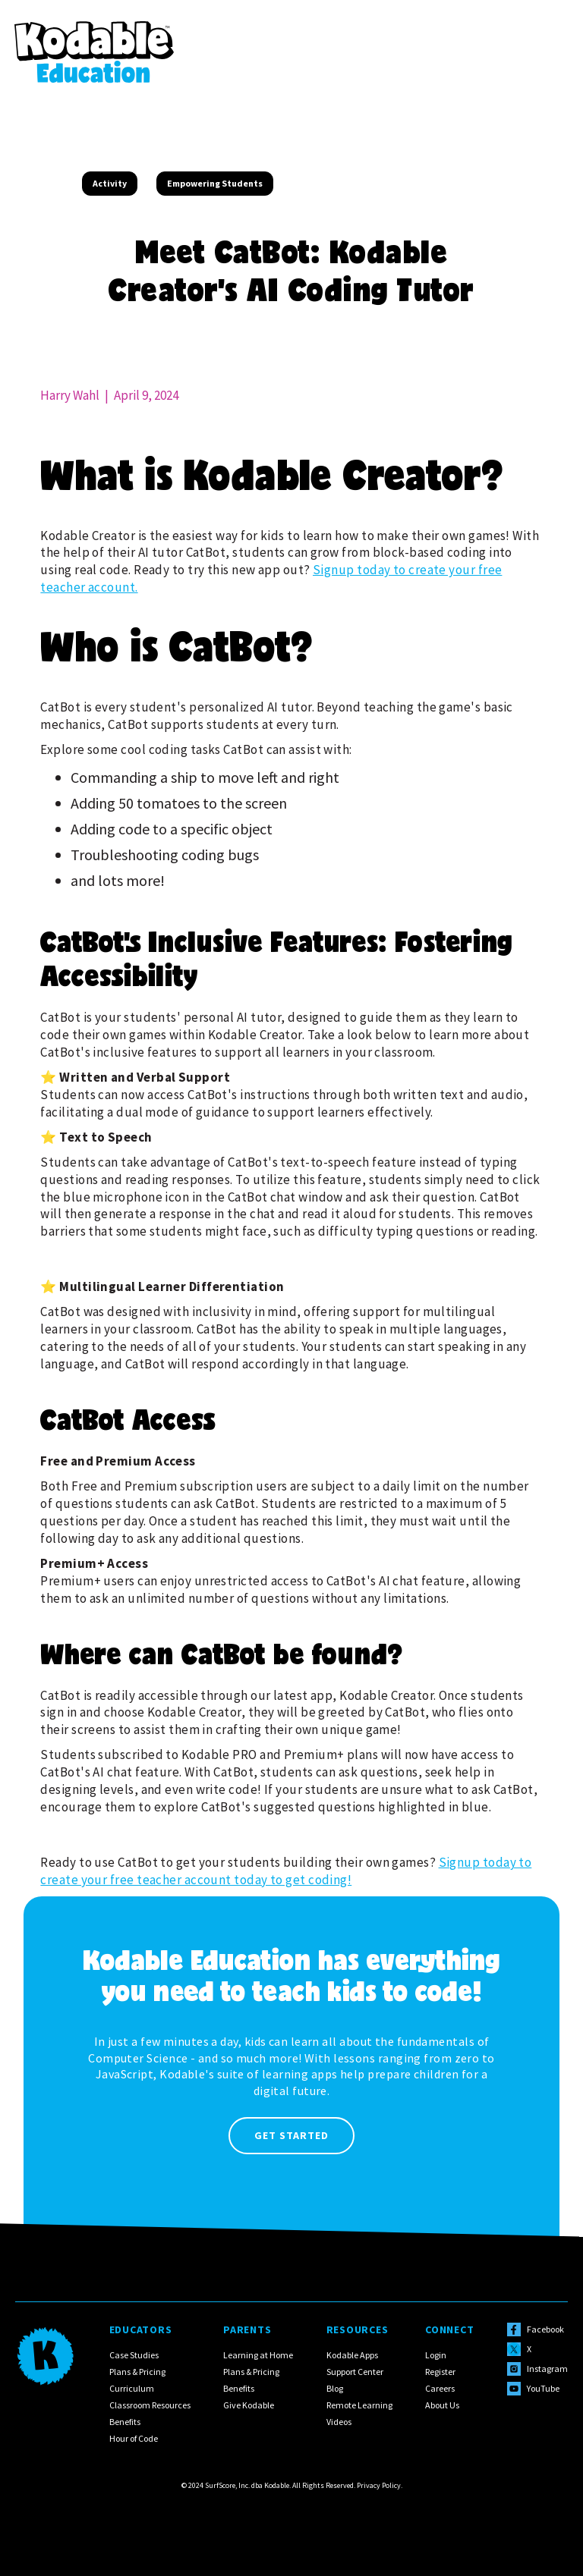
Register (440, 2371)
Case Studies (134, 2355)
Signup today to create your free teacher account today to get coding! (285, 1871)
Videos (338, 2421)
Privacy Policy (379, 2485)
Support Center (354, 2371)
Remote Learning (359, 2405)
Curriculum (131, 2388)
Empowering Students (215, 183)
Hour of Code (133, 2438)
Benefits (124, 2421)
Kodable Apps (352, 2355)
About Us (442, 2405)
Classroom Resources (150, 2405)
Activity (110, 183)
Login (435, 2355)
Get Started (291, 2135)
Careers (440, 2388)
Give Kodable (248, 2405)
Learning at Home (258, 2355)
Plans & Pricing (137, 2371)
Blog (334, 2388)
